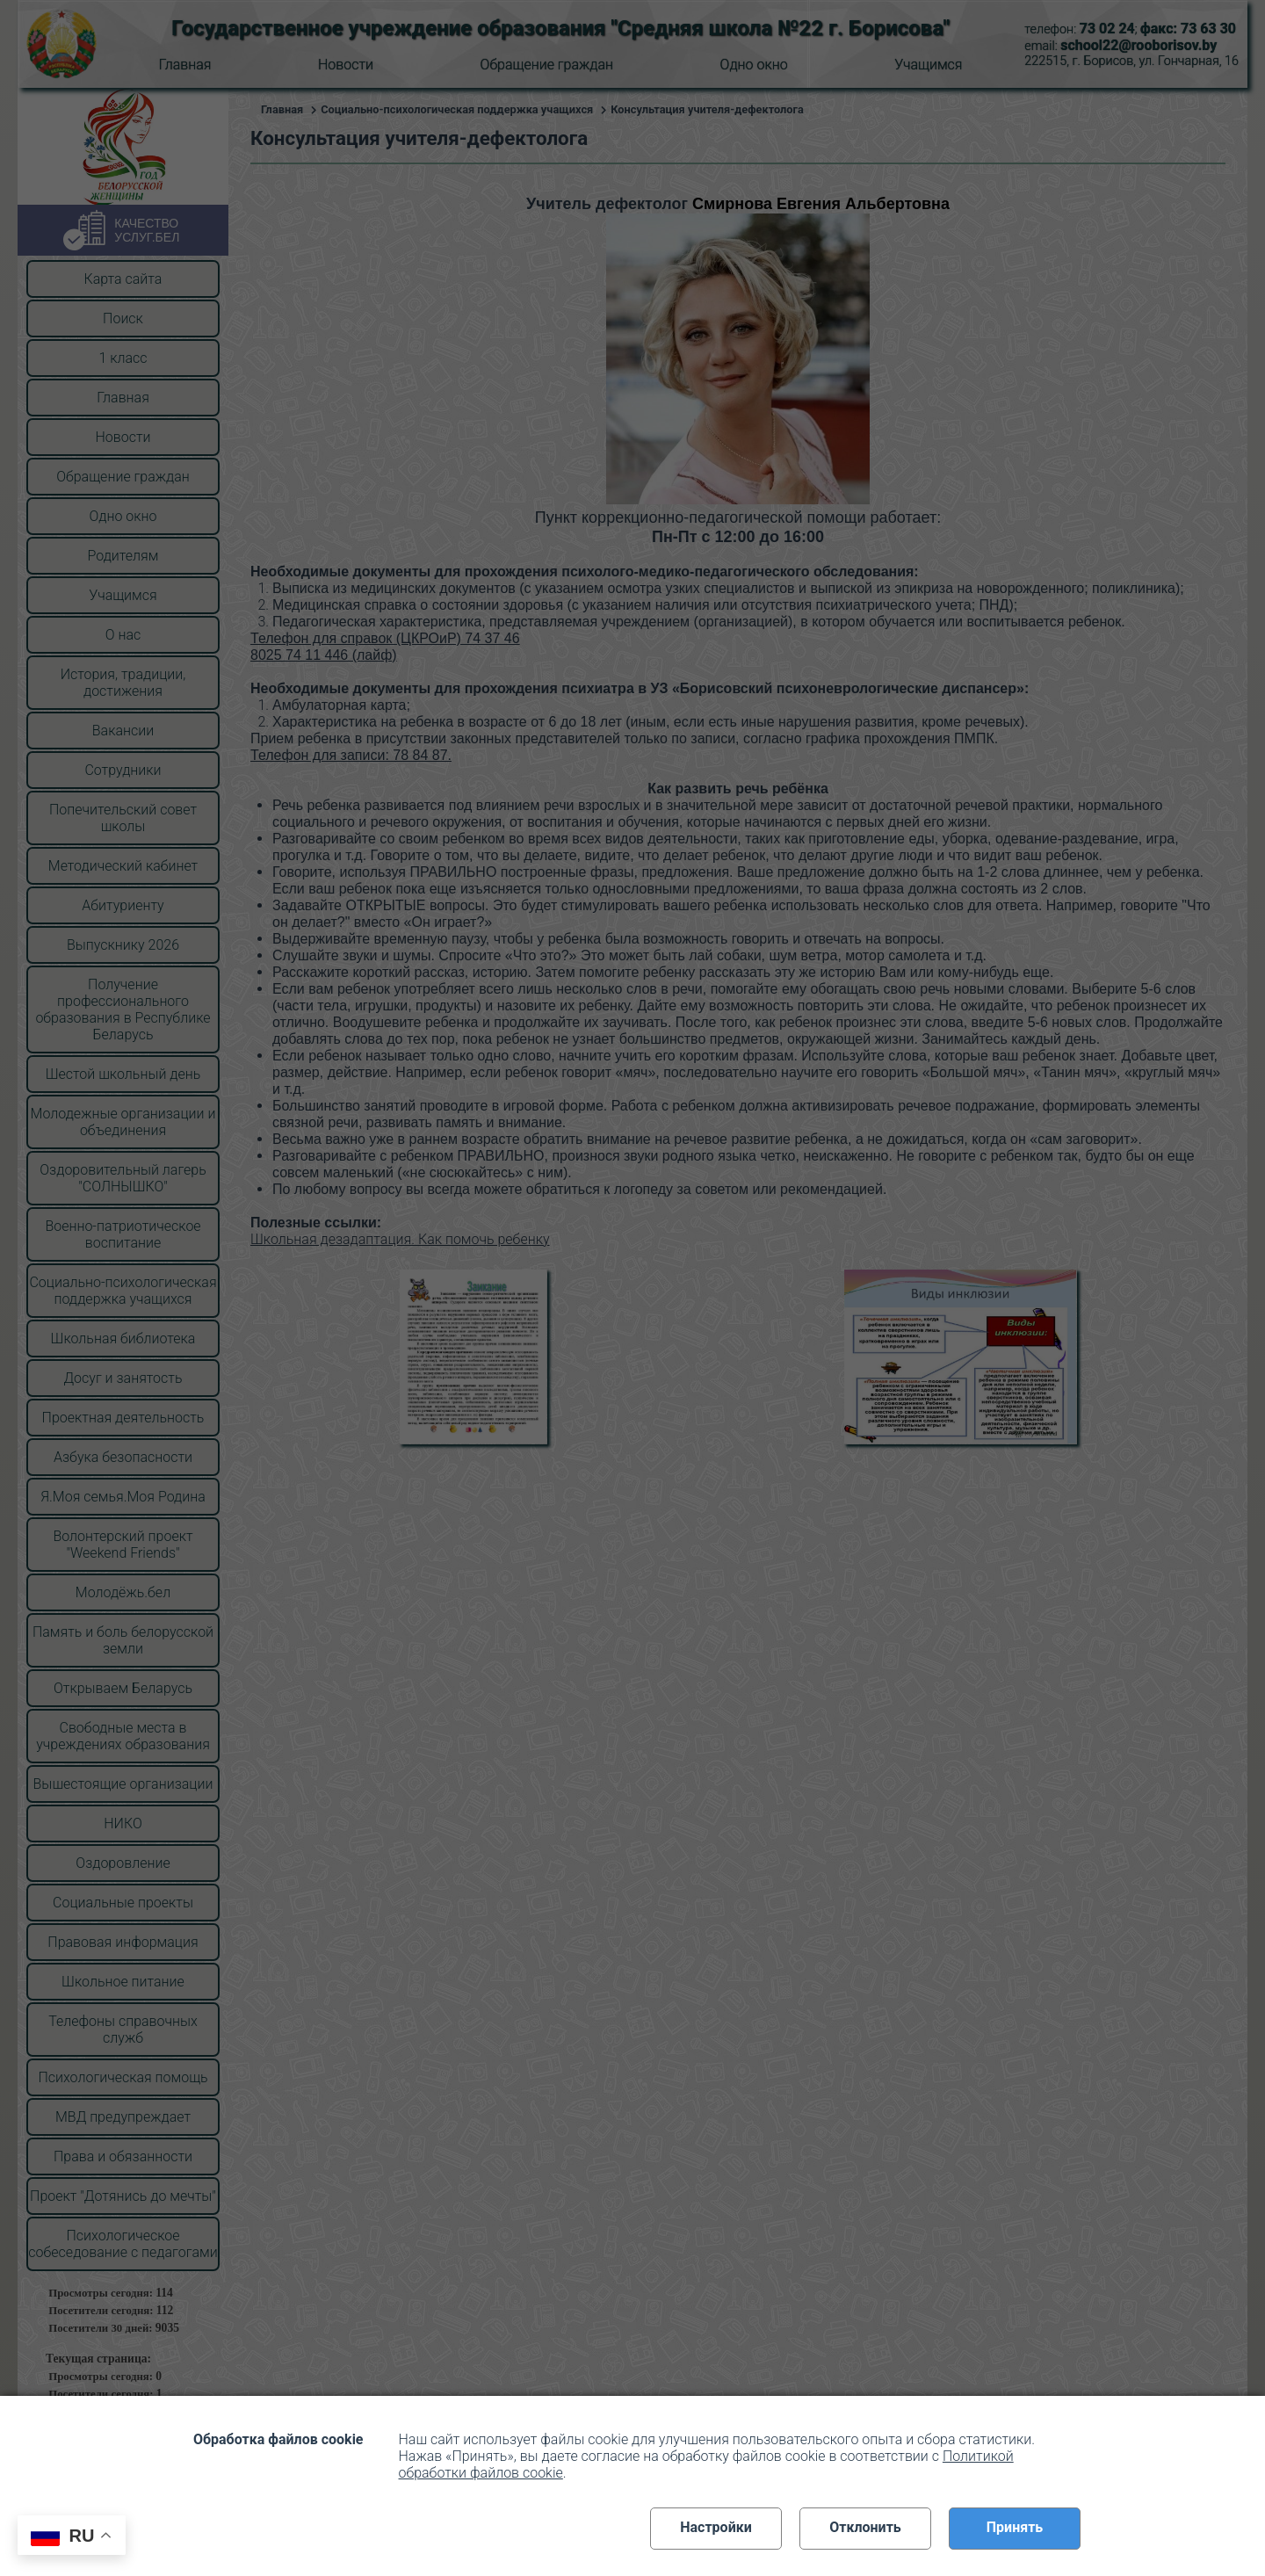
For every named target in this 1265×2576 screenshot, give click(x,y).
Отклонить (865, 2527)
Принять (1015, 2527)
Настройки (716, 2527)
